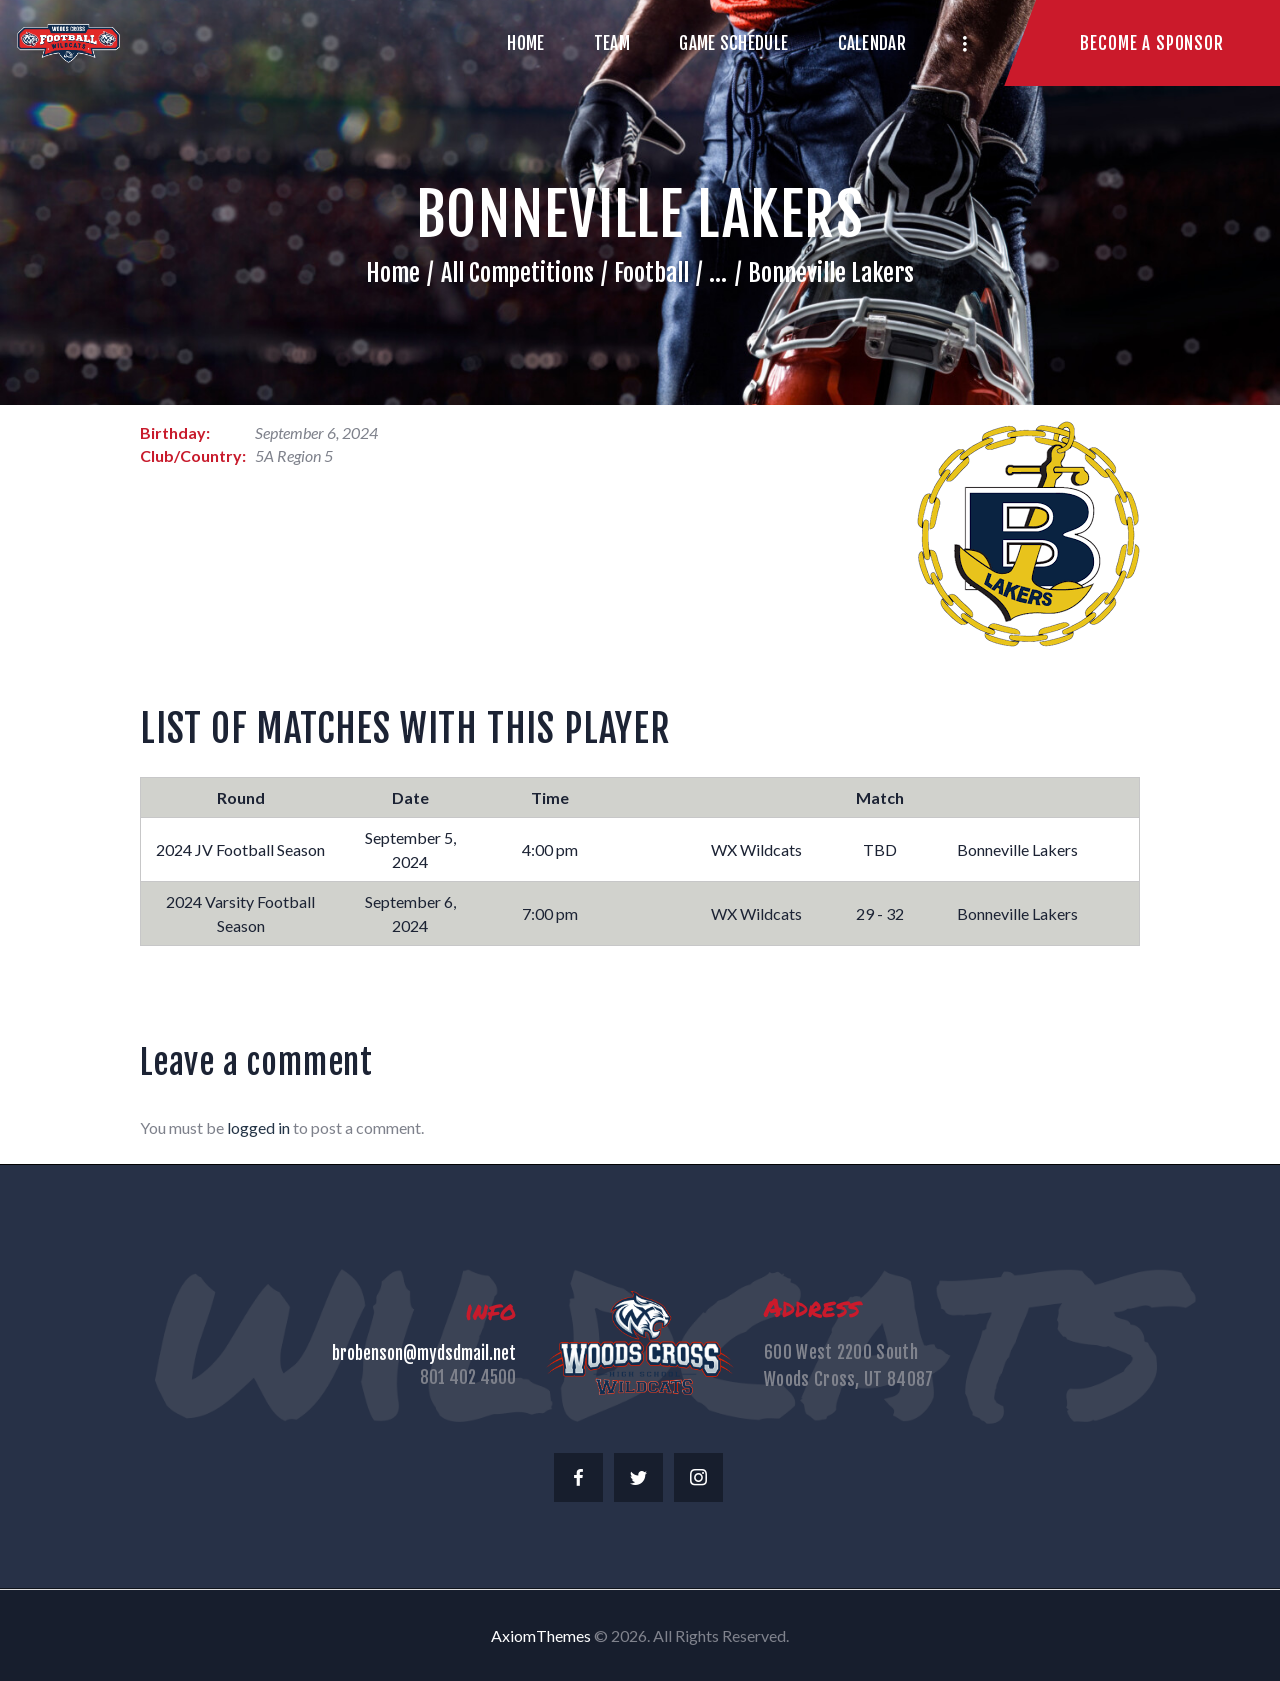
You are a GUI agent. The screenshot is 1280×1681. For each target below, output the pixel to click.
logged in (258, 1127)
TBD (880, 849)
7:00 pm (550, 913)
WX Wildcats (756, 849)
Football (651, 273)
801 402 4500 (468, 1377)
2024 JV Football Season (240, 849)
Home (393, 273)
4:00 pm (550, 849)
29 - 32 (880, 913)
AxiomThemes (541, 1635)
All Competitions (517, 273)
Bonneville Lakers (1017, 849)
